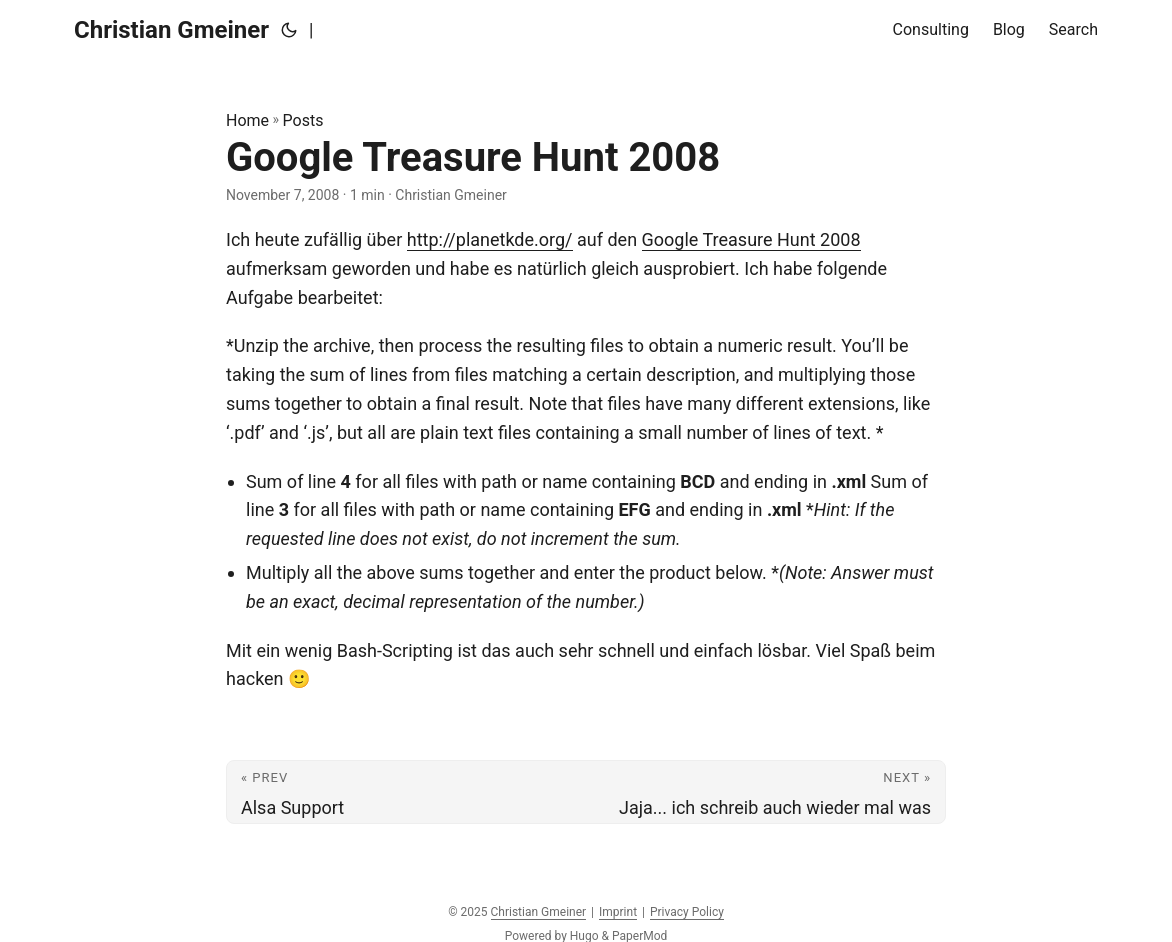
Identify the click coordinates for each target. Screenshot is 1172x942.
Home (247, 120)
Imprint (618, 912)
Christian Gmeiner (171, 30)
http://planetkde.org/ (490, 239)
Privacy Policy (687, 912)
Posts (303, 120)
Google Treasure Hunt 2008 (751, 239)
